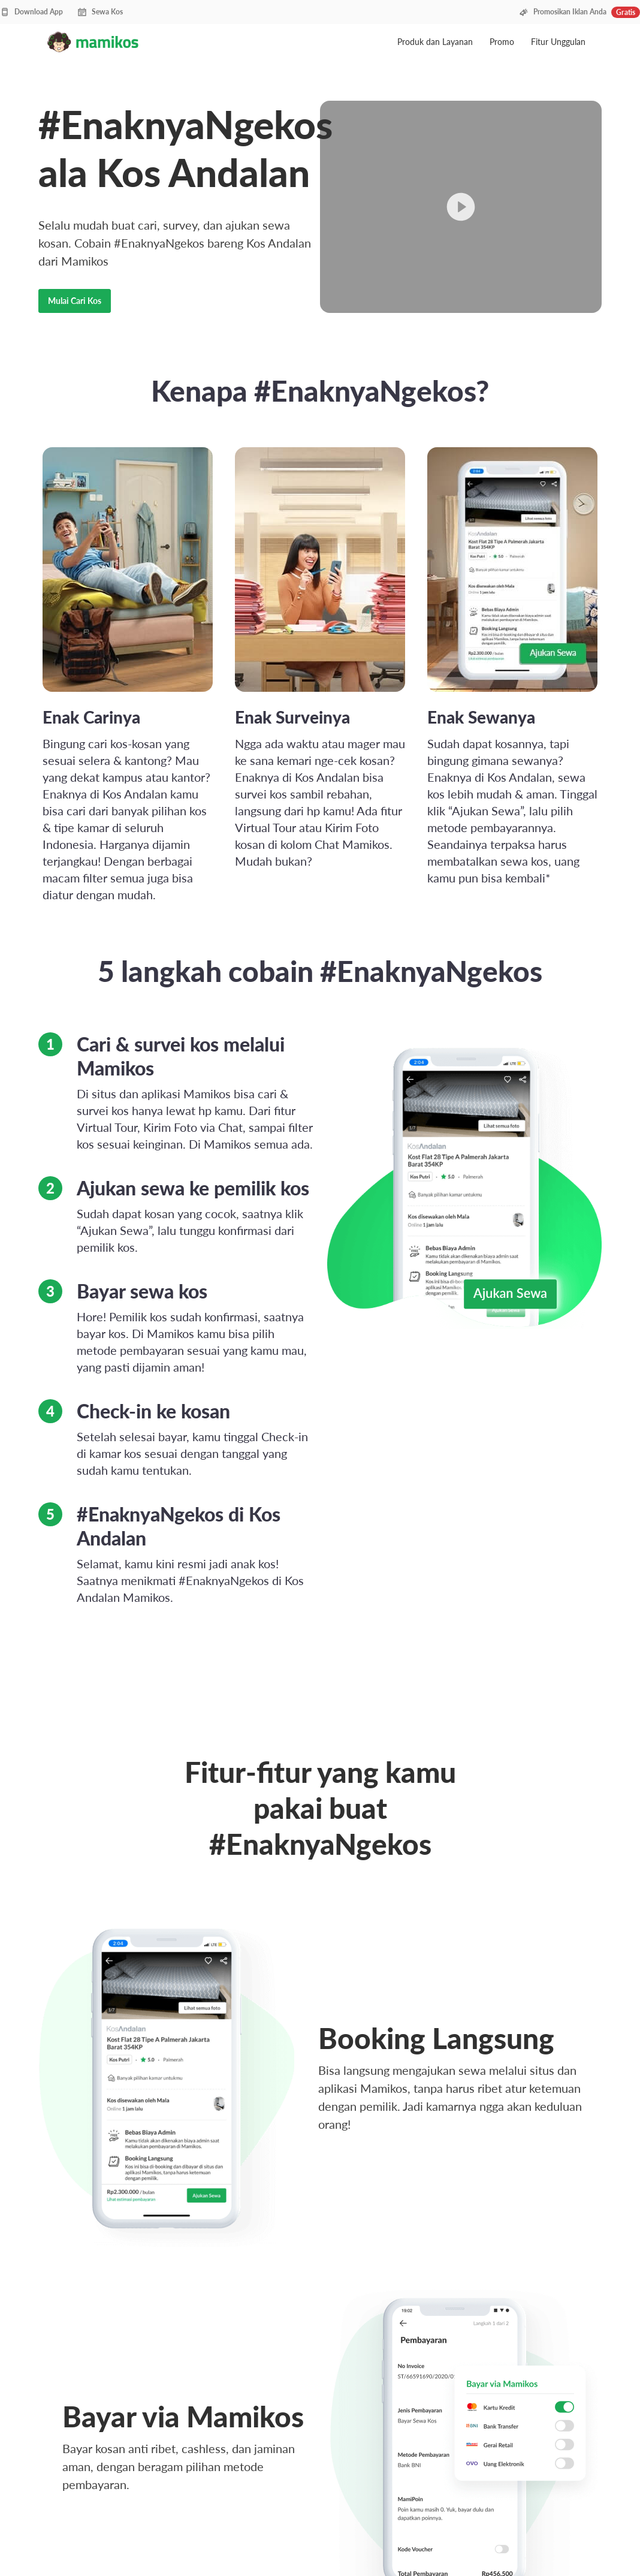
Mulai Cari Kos (74, 301)
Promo (503, 42)
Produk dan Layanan (436, 42)
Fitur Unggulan (558, 42)
